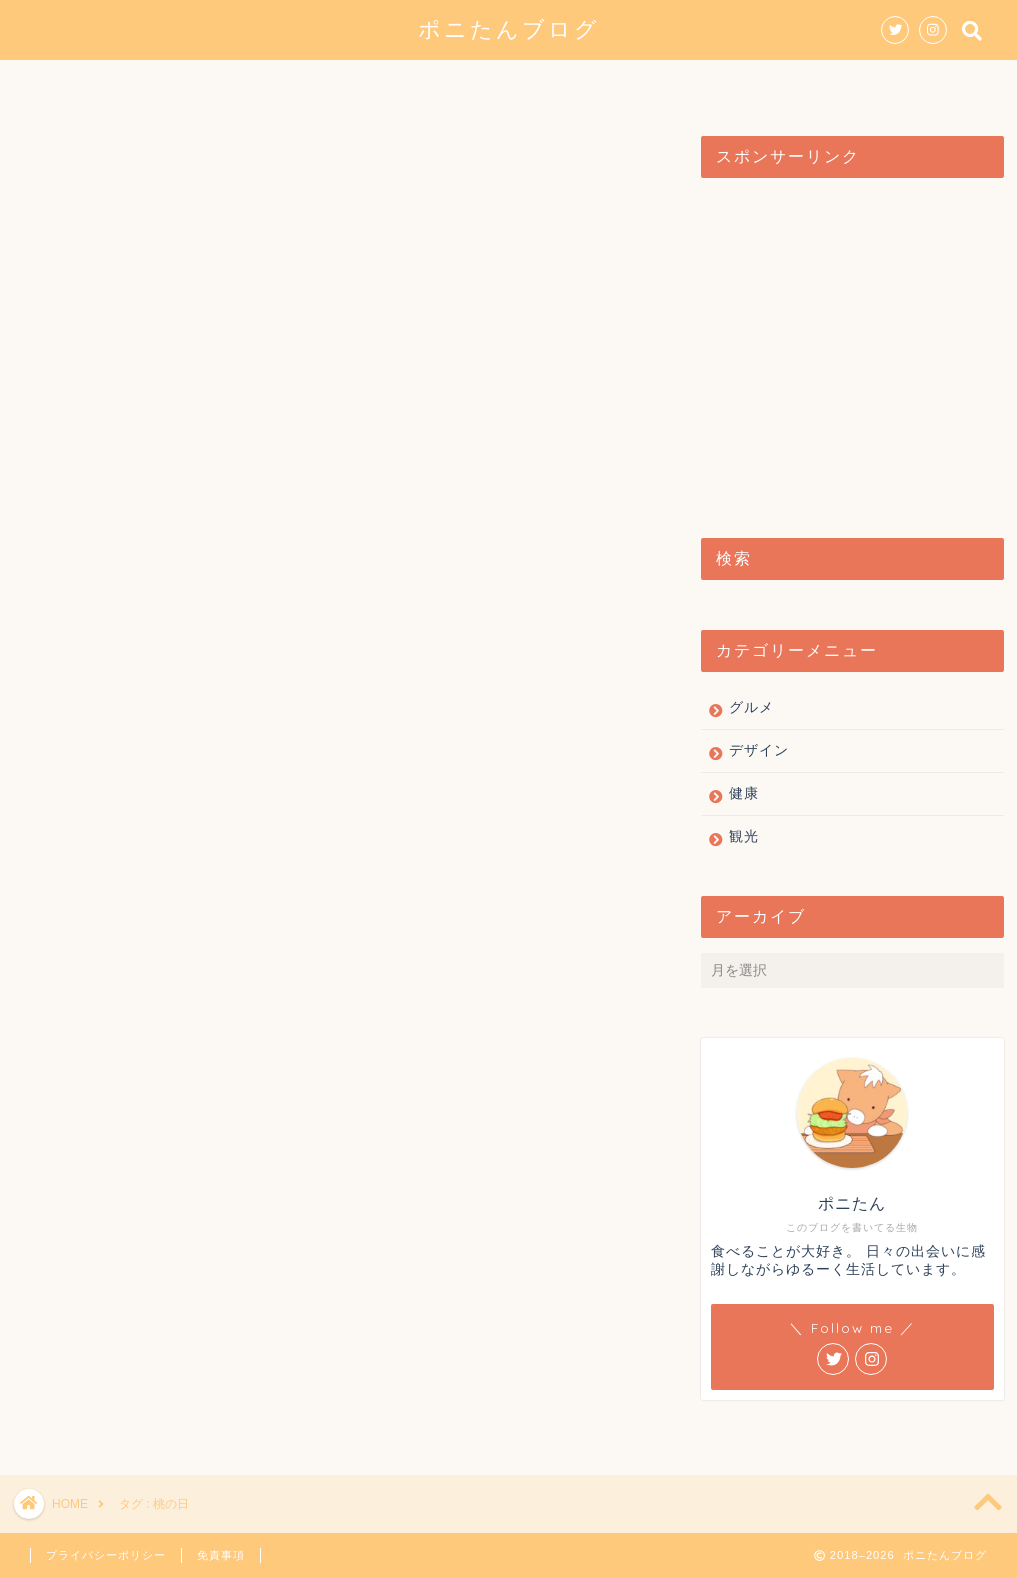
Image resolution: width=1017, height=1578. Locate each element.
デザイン (476, 84)
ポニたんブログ (509, 28)
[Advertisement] (847, 348)
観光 (574, 84)
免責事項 (221, 1555)
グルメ (370, 84)
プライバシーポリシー (106, 1555)
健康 (656, 84)
